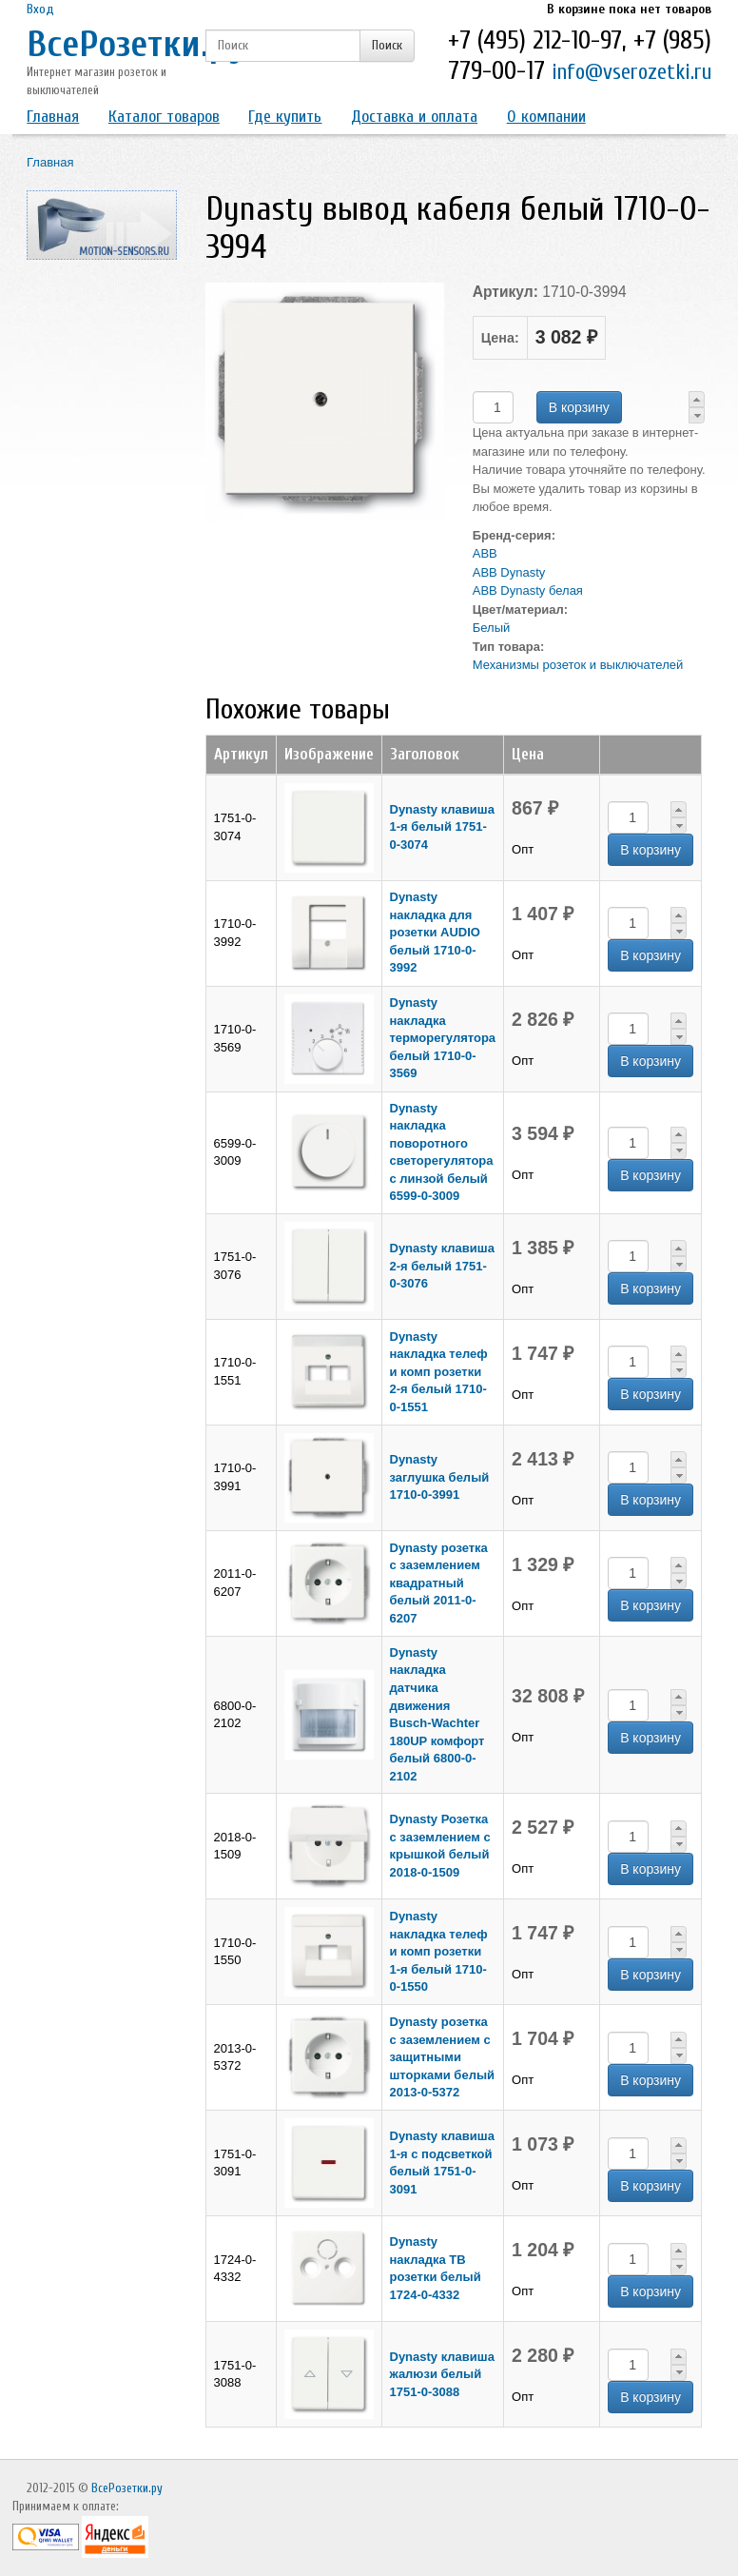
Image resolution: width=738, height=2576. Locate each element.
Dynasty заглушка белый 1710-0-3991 (440, 1477)
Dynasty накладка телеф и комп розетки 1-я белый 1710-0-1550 (439, 1951)
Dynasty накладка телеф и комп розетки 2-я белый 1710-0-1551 (439, 1371)
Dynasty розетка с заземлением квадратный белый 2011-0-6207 (439, 1583)
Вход (40, 9)
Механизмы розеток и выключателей (578, 665)
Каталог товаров (164, 117)
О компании (546, 117)
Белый (492, 627)
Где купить (284, 117)
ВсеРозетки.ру (136, 44)
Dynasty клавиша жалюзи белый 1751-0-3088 (442, 2374)
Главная (53, 117)
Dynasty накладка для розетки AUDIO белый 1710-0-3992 (435, 932)
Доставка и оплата (414, 117)
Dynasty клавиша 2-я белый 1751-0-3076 (442, 1265)
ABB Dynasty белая (528, 590)
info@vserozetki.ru (631, 72)
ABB (485, 553)
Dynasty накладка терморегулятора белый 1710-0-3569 (443, 1037)
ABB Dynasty (509, 572)
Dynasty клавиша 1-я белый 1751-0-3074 (442, 827)
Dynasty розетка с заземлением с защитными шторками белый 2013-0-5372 (442, 2057)
